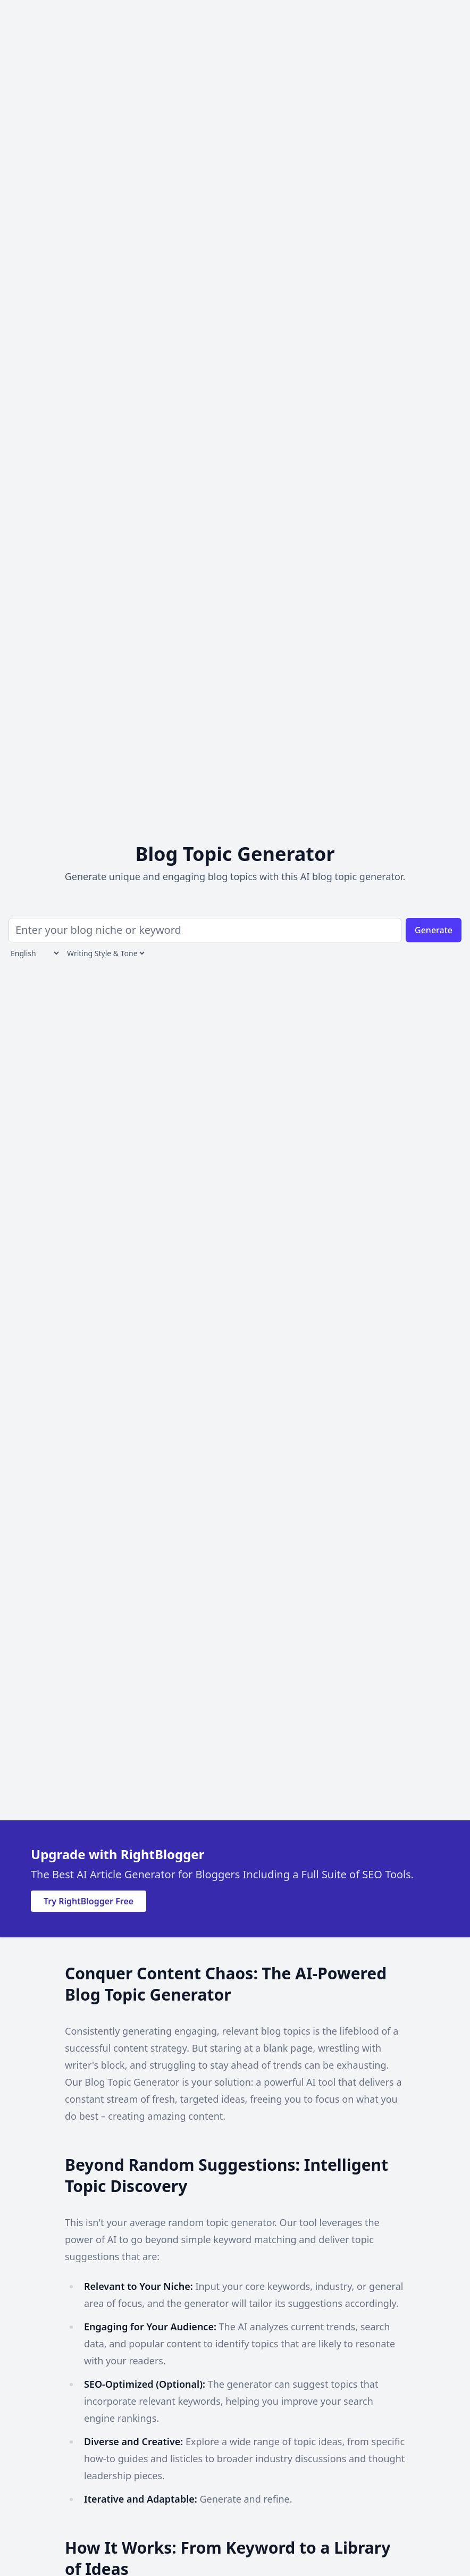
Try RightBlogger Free (88, 1901)
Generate (433, 930)
